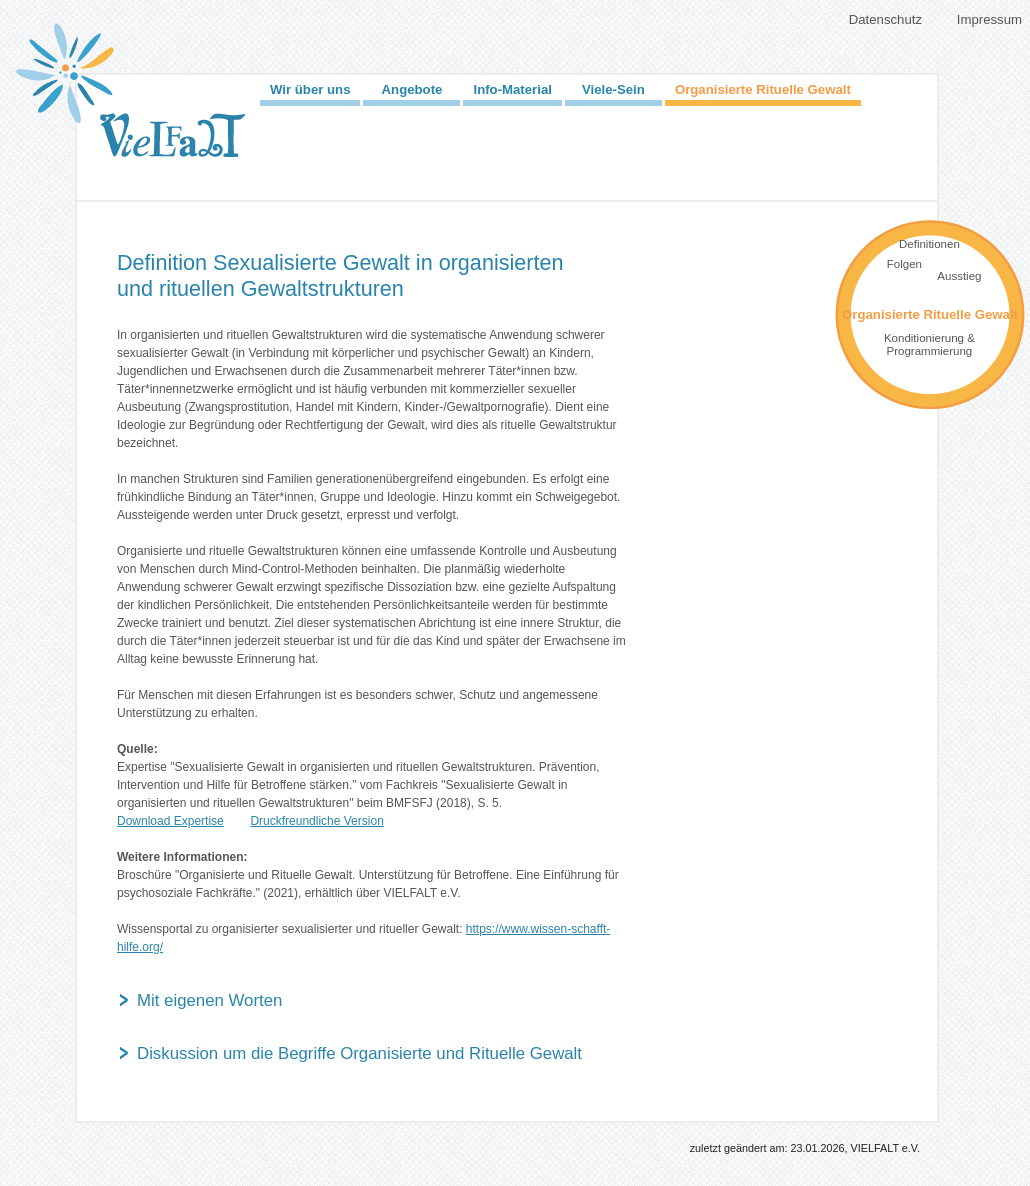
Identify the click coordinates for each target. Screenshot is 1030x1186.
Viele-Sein (613, 89)
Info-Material (512, 89)
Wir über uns (310, 89)
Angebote (412, 89)
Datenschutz (885, 19)
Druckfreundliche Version (316, 821)
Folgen (904, 264)
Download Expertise (170, 821)
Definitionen (929, 244)
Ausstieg (959, 276)
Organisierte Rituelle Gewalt (763, 89)
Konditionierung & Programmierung (929, 344)
